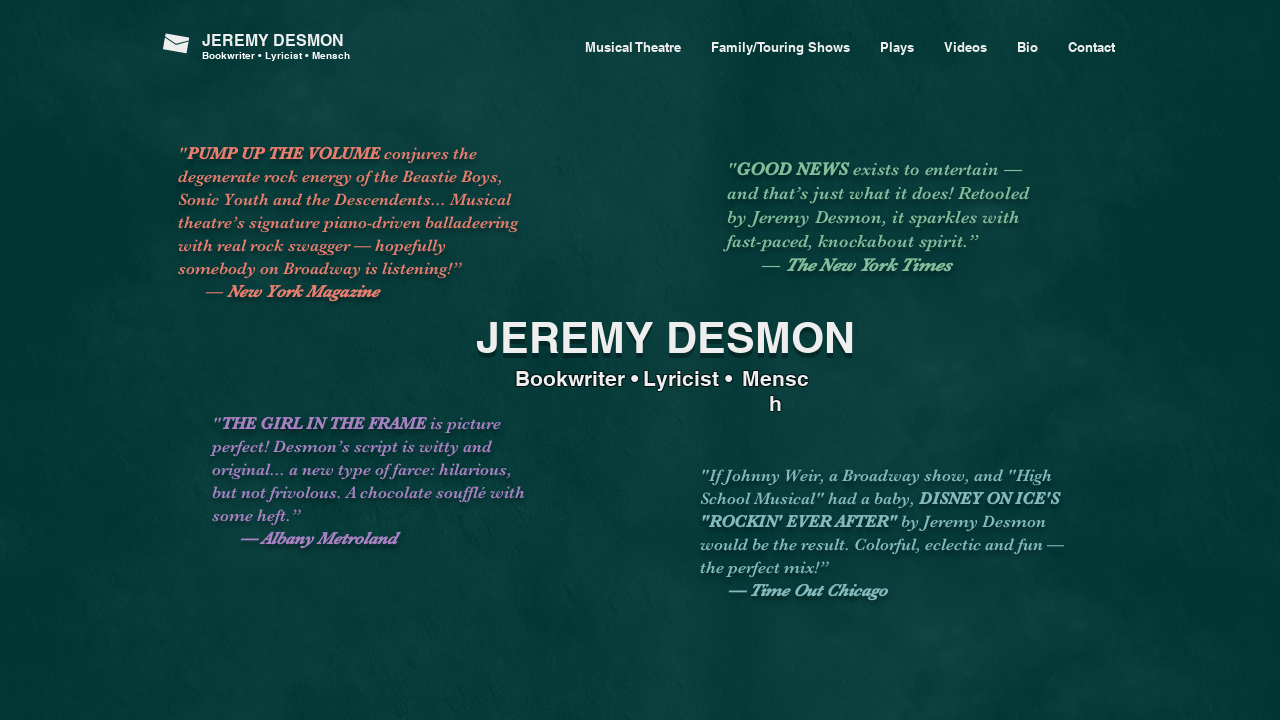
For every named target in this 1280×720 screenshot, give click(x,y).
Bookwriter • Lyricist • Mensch (276, 55)
